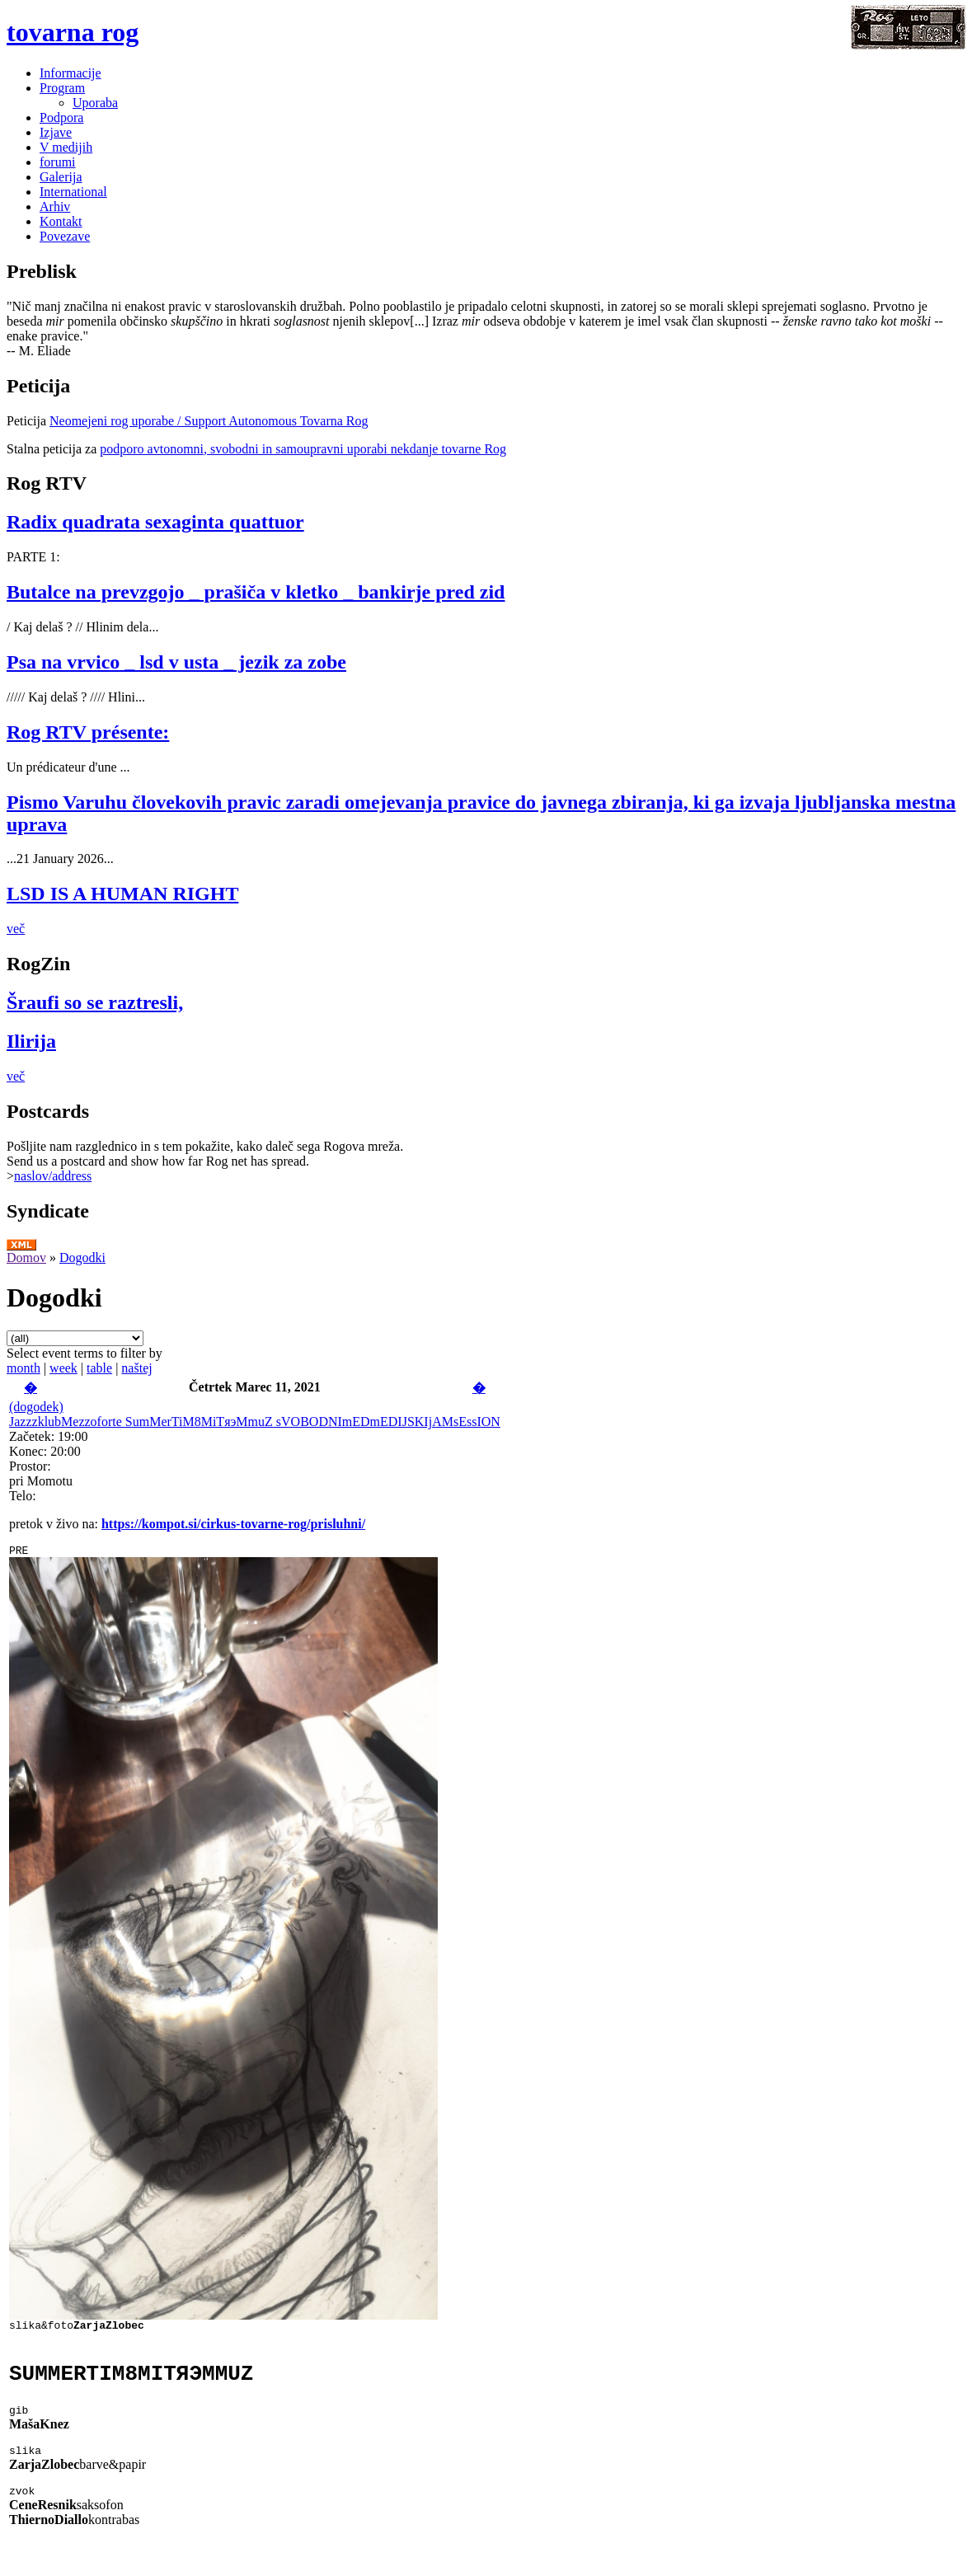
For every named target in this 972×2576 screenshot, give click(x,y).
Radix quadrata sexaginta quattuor (155, 522)
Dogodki (82, 1257)
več (16, 929)
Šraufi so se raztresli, (95, 1002)
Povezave (65, 236)
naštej (136, 1368)
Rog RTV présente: (88, 732)
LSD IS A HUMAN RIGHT (122, 893)
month (23, 1368)
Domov (26, 1257)
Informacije (70, 73)
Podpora (61, 117)
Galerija (61, 177)
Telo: (22, 1496)
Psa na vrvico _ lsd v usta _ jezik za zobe (176, 662)
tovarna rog (73, 32)
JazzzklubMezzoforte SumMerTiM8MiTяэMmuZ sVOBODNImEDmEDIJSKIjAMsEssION (254, 1422)
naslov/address (53, 1176)
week (63, 1368)
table (99, 1368)
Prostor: (30, 1466)
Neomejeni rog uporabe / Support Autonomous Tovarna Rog (209, 421)
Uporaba (95, 103)
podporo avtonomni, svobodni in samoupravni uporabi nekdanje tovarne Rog (303, 449)
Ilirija (31, 1041)
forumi (58, 162)
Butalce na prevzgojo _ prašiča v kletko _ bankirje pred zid (256, 592)
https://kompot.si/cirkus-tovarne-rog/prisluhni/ (233, 1524)
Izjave (56, 132)
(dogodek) (36, 1407)
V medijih (66, 147)
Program (62, 88)
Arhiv (55, 206)
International (73, 192)
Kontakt (61, 221)
